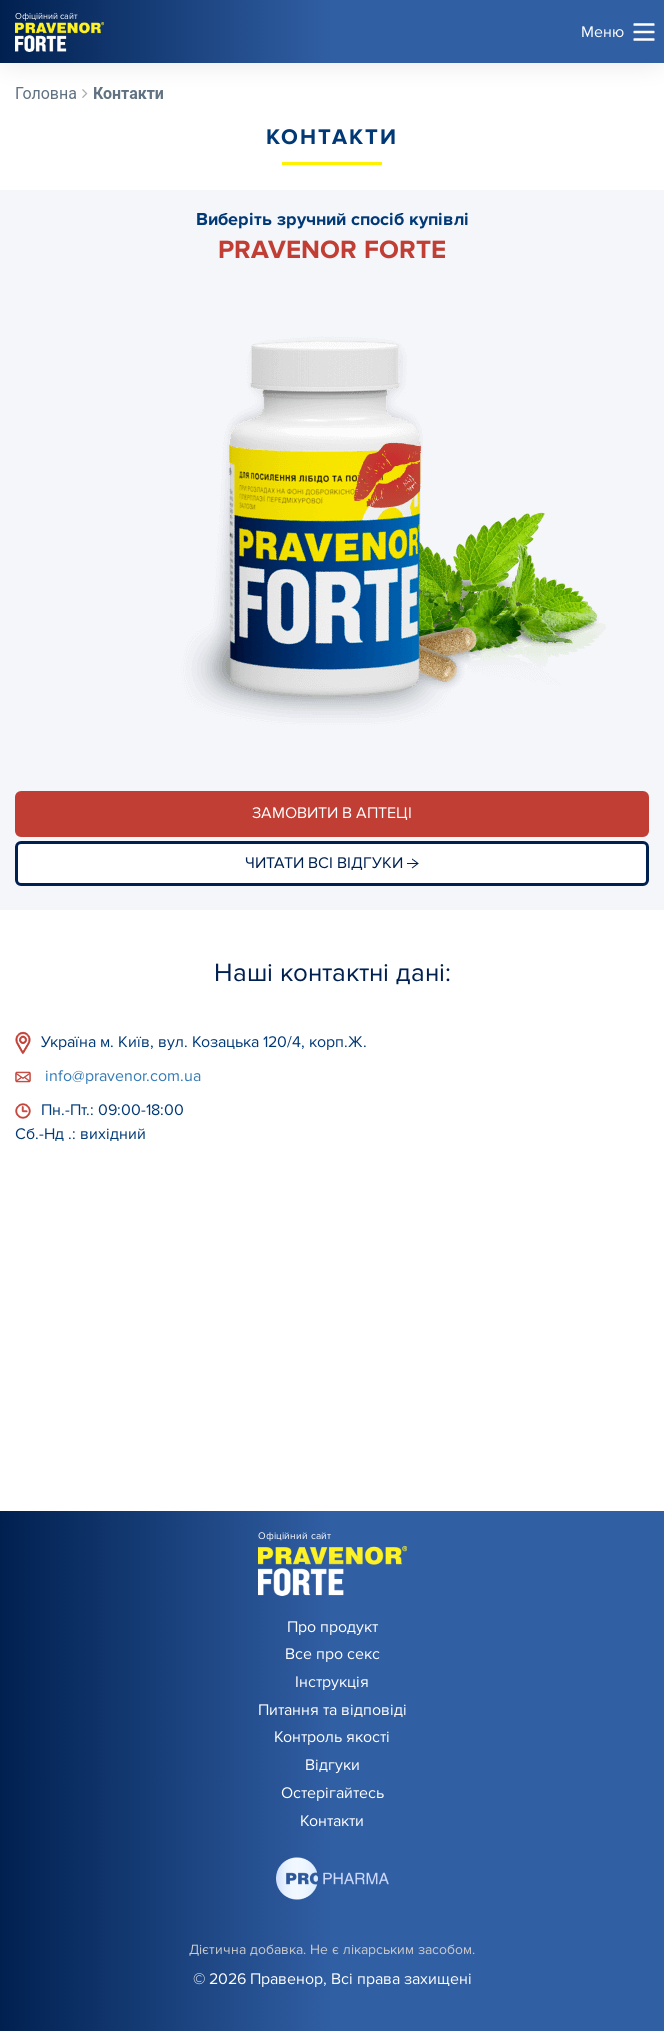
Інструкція (332, 1682)
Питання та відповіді (332, 1710)
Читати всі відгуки (332, 863)
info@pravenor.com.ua (108, 1076)
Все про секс (332, 1654)
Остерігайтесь (332, 1793)
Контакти (332, 1821)
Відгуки (332, 1765)
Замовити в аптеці (332, 813)
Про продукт (332, 1627)
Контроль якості (332, 1737)
